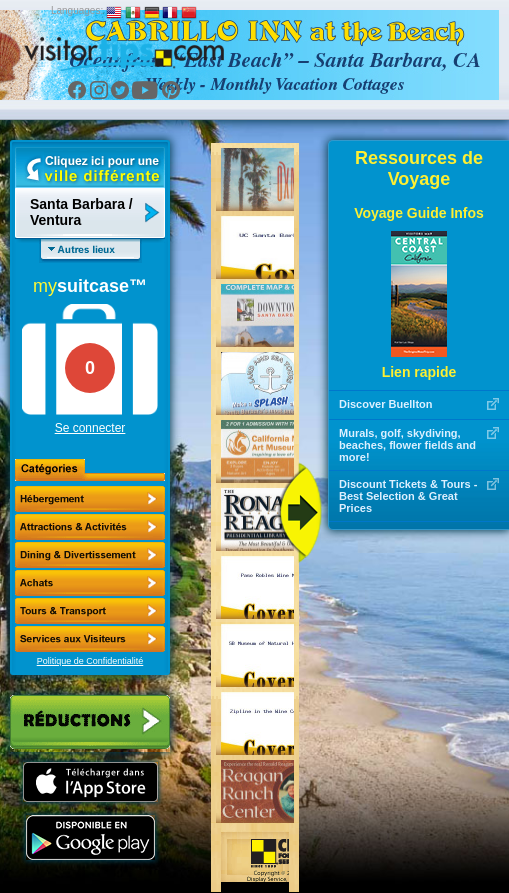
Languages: (77, 10)
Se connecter (90, 428)
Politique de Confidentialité (90, 661)
